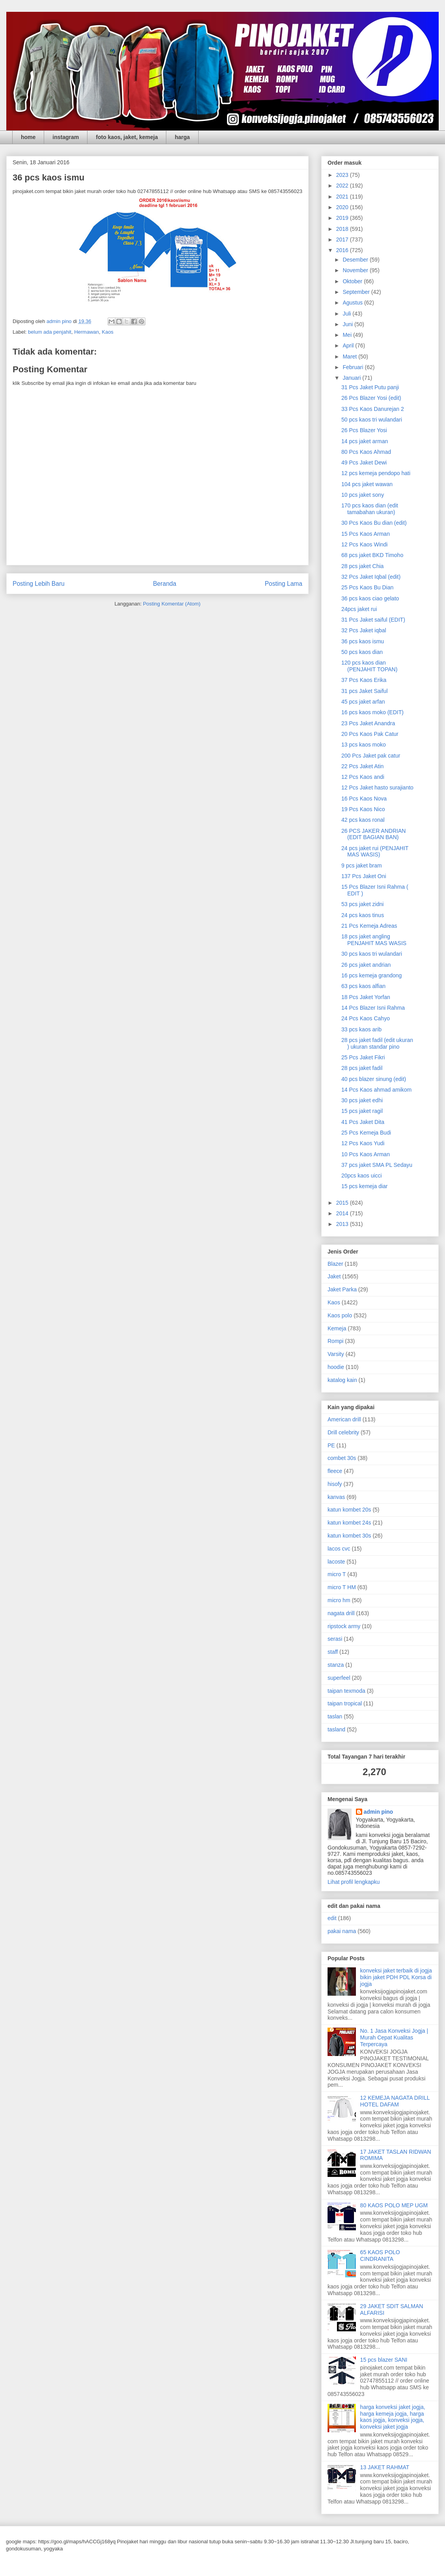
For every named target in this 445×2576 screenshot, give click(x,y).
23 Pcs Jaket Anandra (368, 723)
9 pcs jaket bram (361, 865)
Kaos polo (340, 1315)
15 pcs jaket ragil (362, 1111)
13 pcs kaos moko (363, 744)
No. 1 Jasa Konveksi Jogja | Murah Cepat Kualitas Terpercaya (394, 2037)
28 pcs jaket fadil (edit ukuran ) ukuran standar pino (377, 1043)
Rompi (335, 1341)
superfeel (339, 1678)
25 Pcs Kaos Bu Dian (367, 587)
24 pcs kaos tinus (362, 915)
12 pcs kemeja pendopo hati (375, 473)
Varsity (336, 1354)
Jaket (334, 1276)
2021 (343, 196)
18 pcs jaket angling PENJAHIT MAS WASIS (373, 939)
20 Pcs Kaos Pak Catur (369, 734)
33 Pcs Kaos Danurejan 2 (372, 409)
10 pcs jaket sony (362, 495)
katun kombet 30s (349, 1535)
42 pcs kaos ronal (363, 820)
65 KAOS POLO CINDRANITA (380, 2255)
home (28, 137)
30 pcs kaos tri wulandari (371, 954)
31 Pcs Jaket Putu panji (370, 387)
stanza (336, 1665)
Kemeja (337, 1328)
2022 (343, 185)
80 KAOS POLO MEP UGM (394, 2205)
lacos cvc (339, 1548)
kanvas (336, 1497)
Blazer (335, 1264)
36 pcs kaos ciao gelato (370, 598)
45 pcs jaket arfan (363, 701)
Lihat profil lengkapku (354, 1882)
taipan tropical (345, 1703)
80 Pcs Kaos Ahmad (366, 452)
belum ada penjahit (49, 332)
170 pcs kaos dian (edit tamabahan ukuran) (369, 508)
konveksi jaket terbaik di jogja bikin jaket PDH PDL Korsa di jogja (396, 1977)
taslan (335, 1716)
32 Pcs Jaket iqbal (363, 630)
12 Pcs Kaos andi (362, 777)
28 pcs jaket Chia (362, 566)
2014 (343, 1213)
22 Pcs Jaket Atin (362, 766)
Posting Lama (283, 583)
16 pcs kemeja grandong (371, 975)
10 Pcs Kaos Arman (365, 1154)
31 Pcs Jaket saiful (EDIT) (373, 620)
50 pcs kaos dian (362, 652)
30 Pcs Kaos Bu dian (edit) (374, 523)
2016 (343, 250)
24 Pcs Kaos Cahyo (365, 1018)
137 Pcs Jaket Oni (363, 876)
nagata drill (341, 1613)
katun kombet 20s (349, 1509)
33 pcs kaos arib (361, 1029)
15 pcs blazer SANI (384, 2360)
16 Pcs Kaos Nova (364, 798)
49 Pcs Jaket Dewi (364, 462)
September (357, 292)
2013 (343, 1224)
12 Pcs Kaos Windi (364, 544)
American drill (344, 1419)
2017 (343, 239)
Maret (350, 356)
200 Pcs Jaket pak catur (370, 755)
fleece (335, 1471)
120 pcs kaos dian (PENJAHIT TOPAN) (369, 665)
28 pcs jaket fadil (361, 1068)
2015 (343, 1203)
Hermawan (86, 332)
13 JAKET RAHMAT (385, 2467)
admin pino (378, 1812)
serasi (335, 1639)
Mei (348, 335)
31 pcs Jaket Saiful (364, 691)
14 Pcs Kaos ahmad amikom (376, 1089)
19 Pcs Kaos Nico (363, 809)
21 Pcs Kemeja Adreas (369, 926)
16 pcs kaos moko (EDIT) (372, 712)
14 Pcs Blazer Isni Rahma (373, 1008)
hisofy (335, 1484)
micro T (337, 1574)
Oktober (353, 281)
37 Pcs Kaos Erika (363, 680)
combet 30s (342, 1458)
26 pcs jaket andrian (366, 965)
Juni (348, 324)
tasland (336, 1729)
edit (332, 1918)
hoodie (336, 1367)
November (356, 270)
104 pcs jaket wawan (367, 484)
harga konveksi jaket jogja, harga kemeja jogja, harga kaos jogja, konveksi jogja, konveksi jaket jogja (392, 2417)
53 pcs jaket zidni (362, 904)
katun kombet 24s (349, 1522)
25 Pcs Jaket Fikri (363, 1057)
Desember (356, 259)
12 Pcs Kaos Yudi (362, 1143)
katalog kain (342, 1380)
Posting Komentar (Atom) (172, 604)
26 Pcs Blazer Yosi (364, 430)
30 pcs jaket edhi (362, 1100)
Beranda (164, 583)
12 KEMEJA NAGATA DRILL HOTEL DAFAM (395, 2101)
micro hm (339, 1600)
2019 (343, 218)
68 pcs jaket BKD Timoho (372, 555)
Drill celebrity (343, 1432)
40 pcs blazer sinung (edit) (373, 1079)
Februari (354, 367)
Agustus (353, 302)
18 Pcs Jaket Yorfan (365, 997)
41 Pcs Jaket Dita (362, 1122)
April (349, 345)
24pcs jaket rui (359, 609)
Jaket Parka (342, 1289)
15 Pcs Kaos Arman (365, 534)
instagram (65, 137)
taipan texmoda (346, 1691)
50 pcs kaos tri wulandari (371, 419)
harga (182, 137)
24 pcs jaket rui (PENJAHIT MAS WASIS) (374, 851)
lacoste (336, 1561)
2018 (343, 229)
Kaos (108, 332)
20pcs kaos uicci (361, 1175)
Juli (347, 313)
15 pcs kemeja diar (364, 1186)
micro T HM (342, 1587)
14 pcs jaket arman (364, 441)
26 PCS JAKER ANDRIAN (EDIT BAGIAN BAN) (373, 834)
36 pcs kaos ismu (362, 641)
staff (333, 1652)
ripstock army (344, 1626)
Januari (352, 378)
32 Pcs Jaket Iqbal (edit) (370, 577)
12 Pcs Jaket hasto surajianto (377, 787)
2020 (343, 207)
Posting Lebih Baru (39, 583)
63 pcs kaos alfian (363, 986)
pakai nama (342, 1931)
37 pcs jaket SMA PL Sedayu (376, 1165)
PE (331, 1445)
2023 (343, 175)
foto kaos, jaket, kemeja (127, 137)
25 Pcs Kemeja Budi (366, 1132)
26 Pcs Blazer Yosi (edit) (371, 398)
